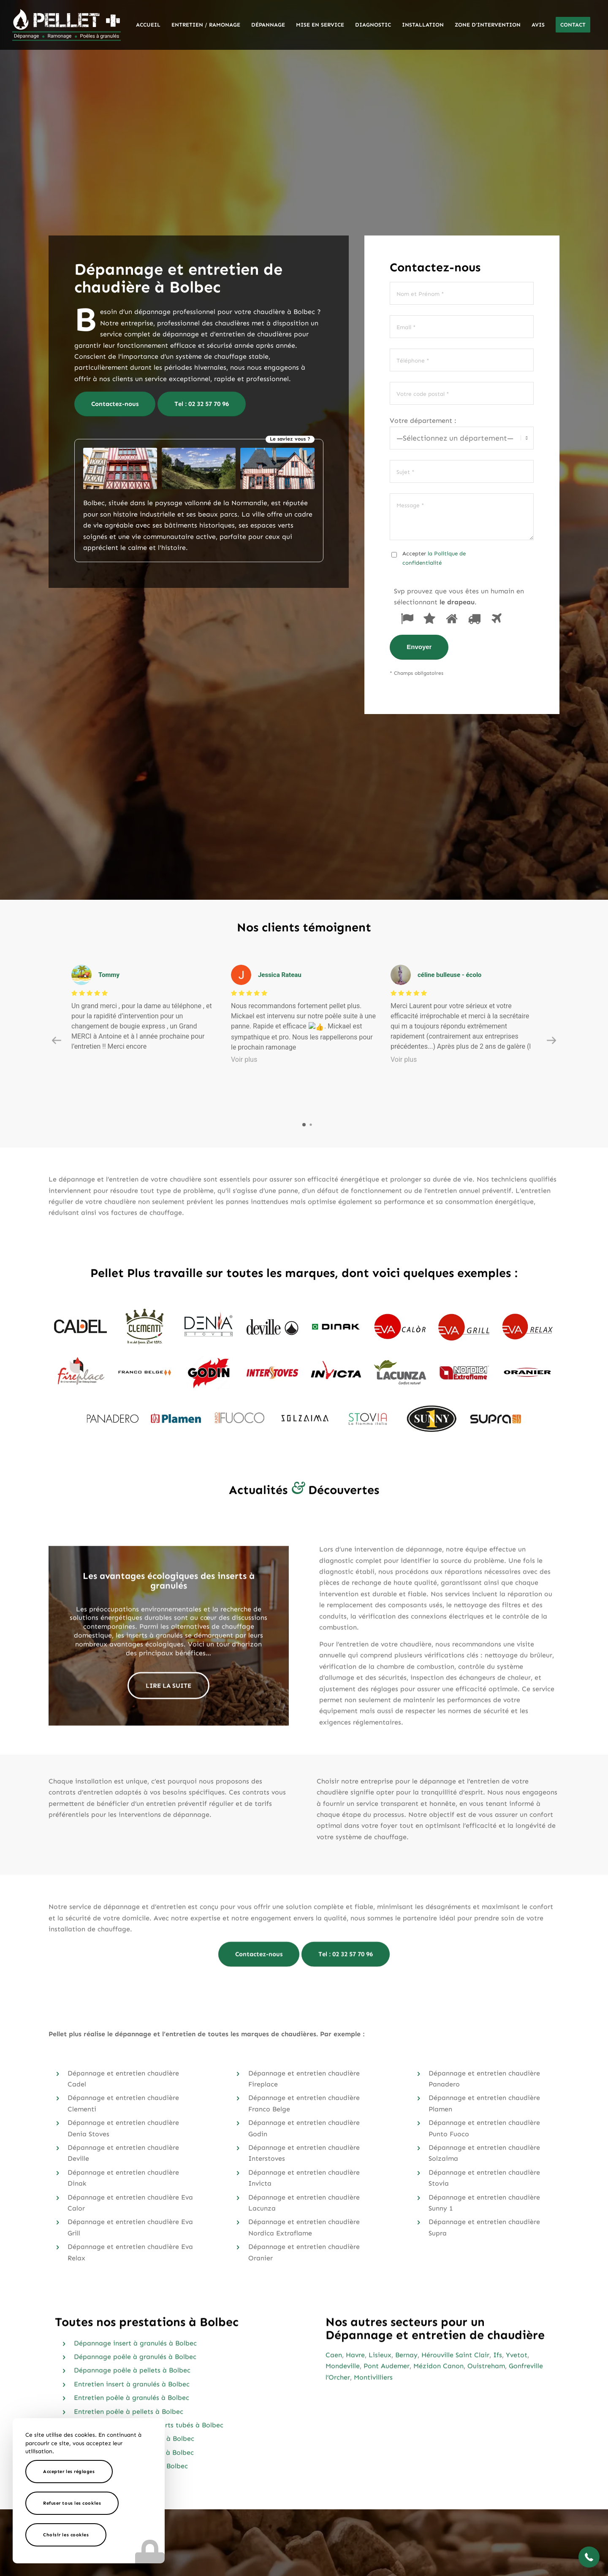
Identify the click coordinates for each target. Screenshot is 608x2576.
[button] (589, 2557)
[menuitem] (148, 25)
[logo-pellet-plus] (66, 25)
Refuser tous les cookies (72, 2503)
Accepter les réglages (69, 2471)
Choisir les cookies (66, 2535)
